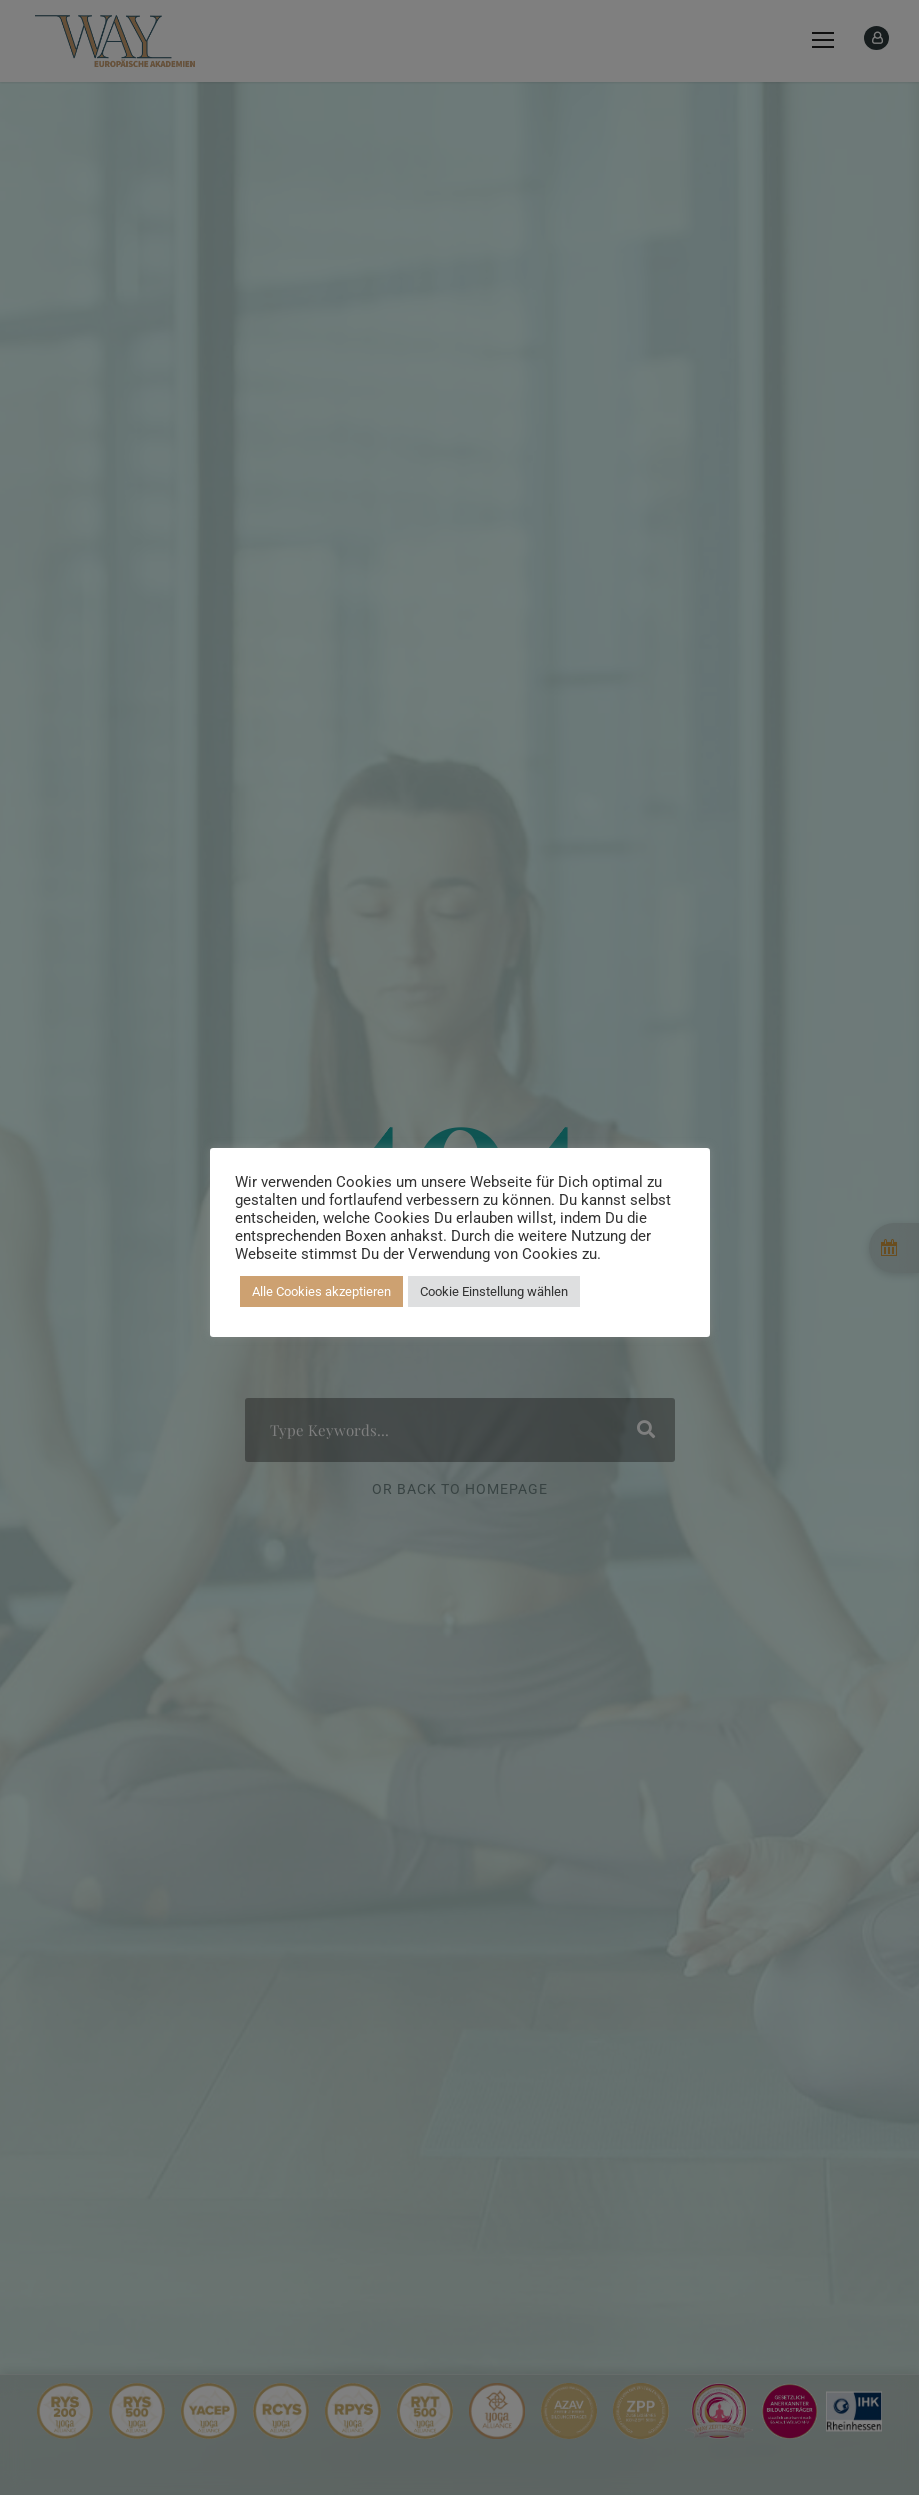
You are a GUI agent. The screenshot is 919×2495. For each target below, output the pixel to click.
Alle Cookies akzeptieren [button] (321, 1291)
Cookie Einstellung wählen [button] (494, 1291)
